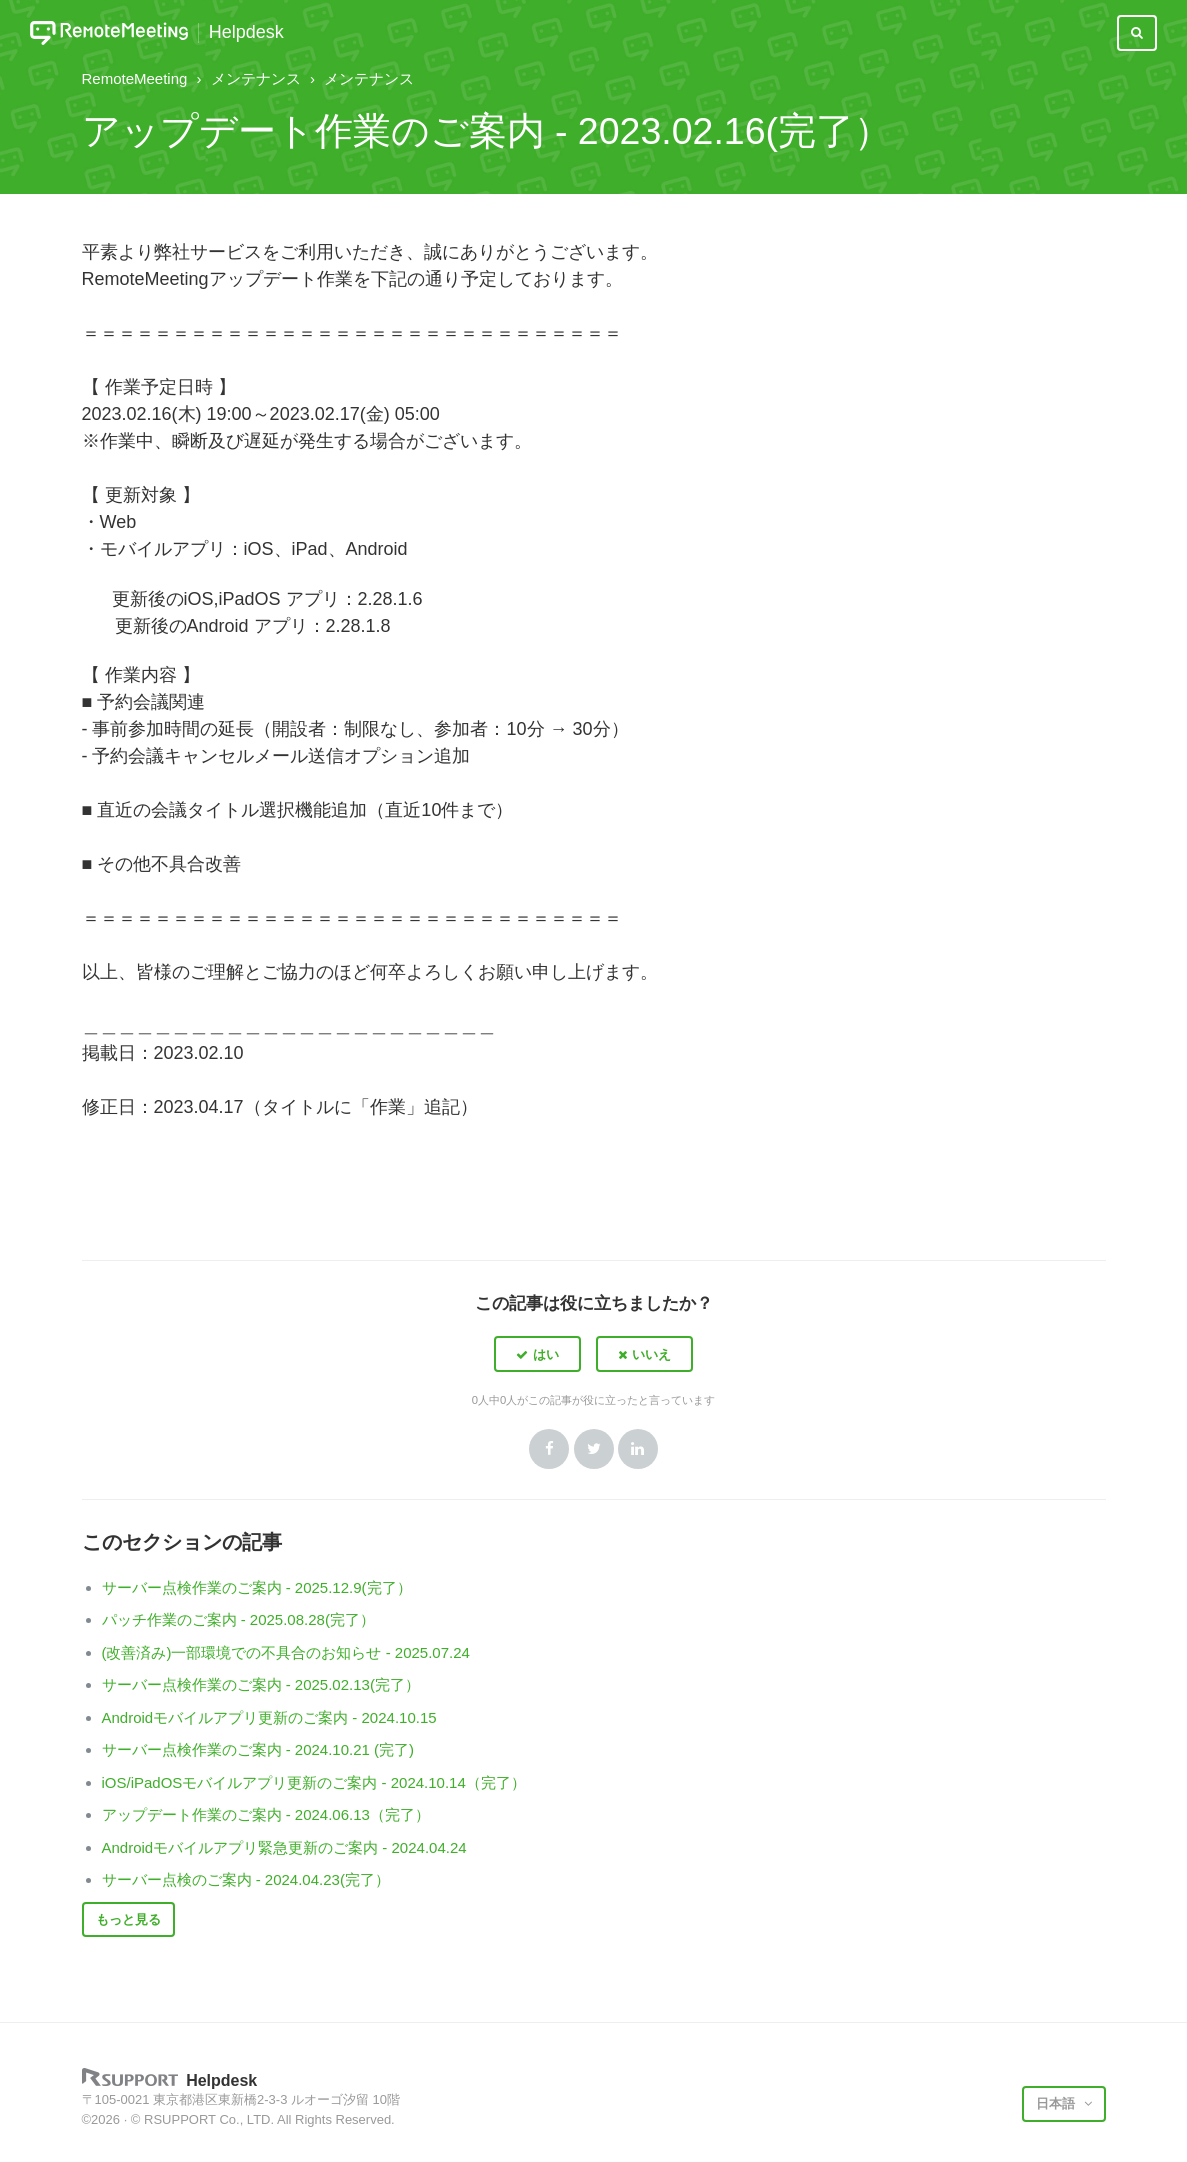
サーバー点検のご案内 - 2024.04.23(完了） (246, 1879)
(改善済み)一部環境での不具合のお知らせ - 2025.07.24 (286, 1652)
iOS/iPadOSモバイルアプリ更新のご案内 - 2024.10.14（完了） (314, 1782)
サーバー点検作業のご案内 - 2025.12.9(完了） (257, 1587)
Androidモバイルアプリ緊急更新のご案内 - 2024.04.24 (284, 1847)
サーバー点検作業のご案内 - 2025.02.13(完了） (261, 1684)
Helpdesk (246, 32)
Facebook (549, 1449)
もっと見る (128, 1919)
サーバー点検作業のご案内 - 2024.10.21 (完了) (258, 1749)
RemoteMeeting (135, 78)
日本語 (1057, 2103)
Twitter (594, 1449)
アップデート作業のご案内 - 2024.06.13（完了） (266, 1814)
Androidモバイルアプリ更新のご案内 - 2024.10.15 (269, 1717)
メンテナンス (256, 78)
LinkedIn (638, 1449)
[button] (537, 1354)
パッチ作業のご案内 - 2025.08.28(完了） (238, 1619)
